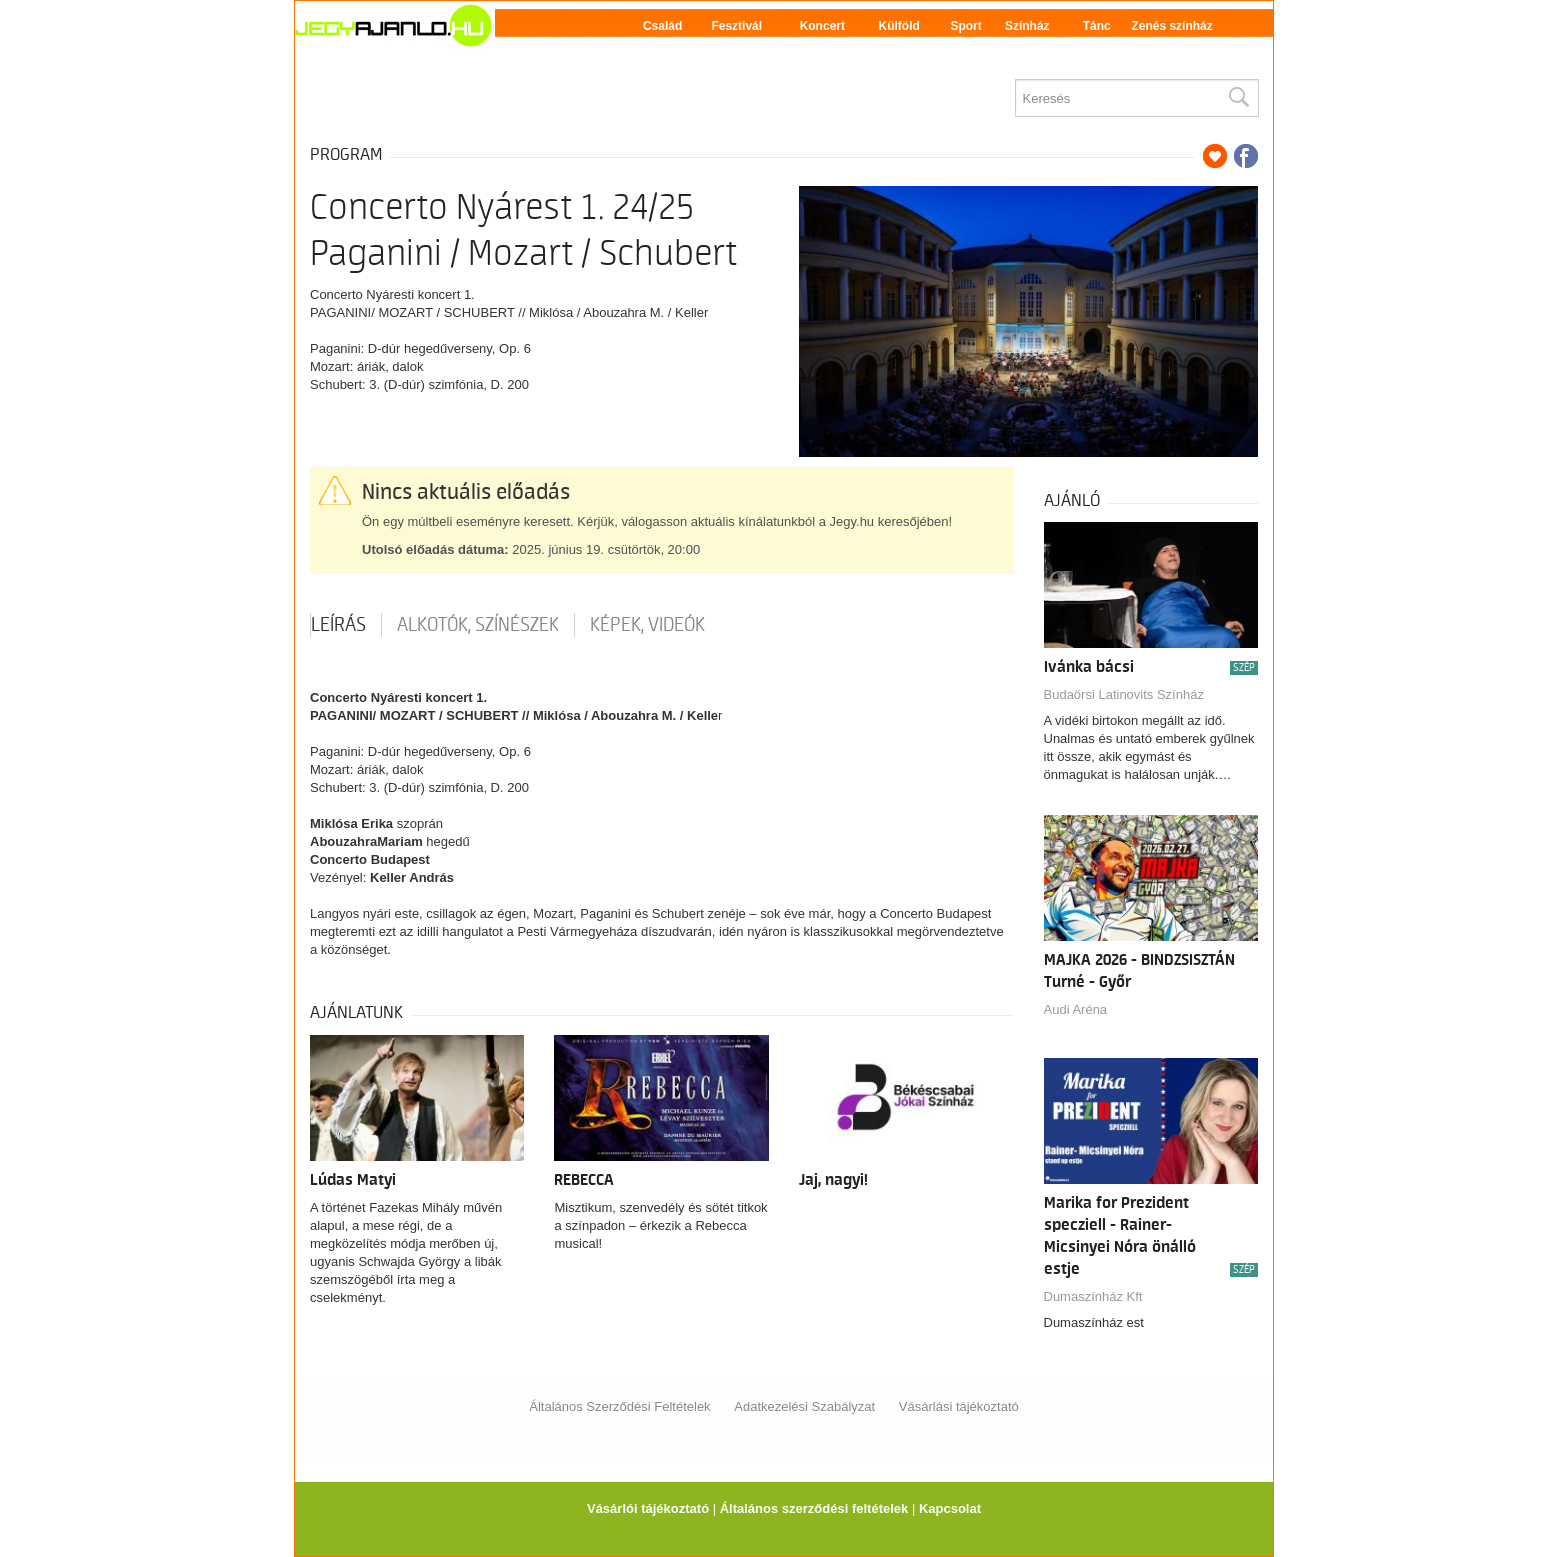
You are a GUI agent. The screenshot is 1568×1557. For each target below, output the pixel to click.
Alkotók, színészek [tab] (478, 625)
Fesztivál (736, 26)
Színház (1027, 26)
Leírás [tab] (338, 625)
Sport (965, 26)
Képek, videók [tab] (647, 625)
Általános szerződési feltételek (814, 1508)
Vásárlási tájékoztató (959, 1406)
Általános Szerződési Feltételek (619, 1406)
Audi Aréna (1076, 1009)
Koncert (822, 26)
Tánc (1097, 26)
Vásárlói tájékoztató (648, 1508)
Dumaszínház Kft (1093, 1296)
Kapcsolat (950, 1508)
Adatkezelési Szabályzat (804, 1406)
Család (662, 26)
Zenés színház (1171, 26)
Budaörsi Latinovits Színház (1124, 694)
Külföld (899, 26)
